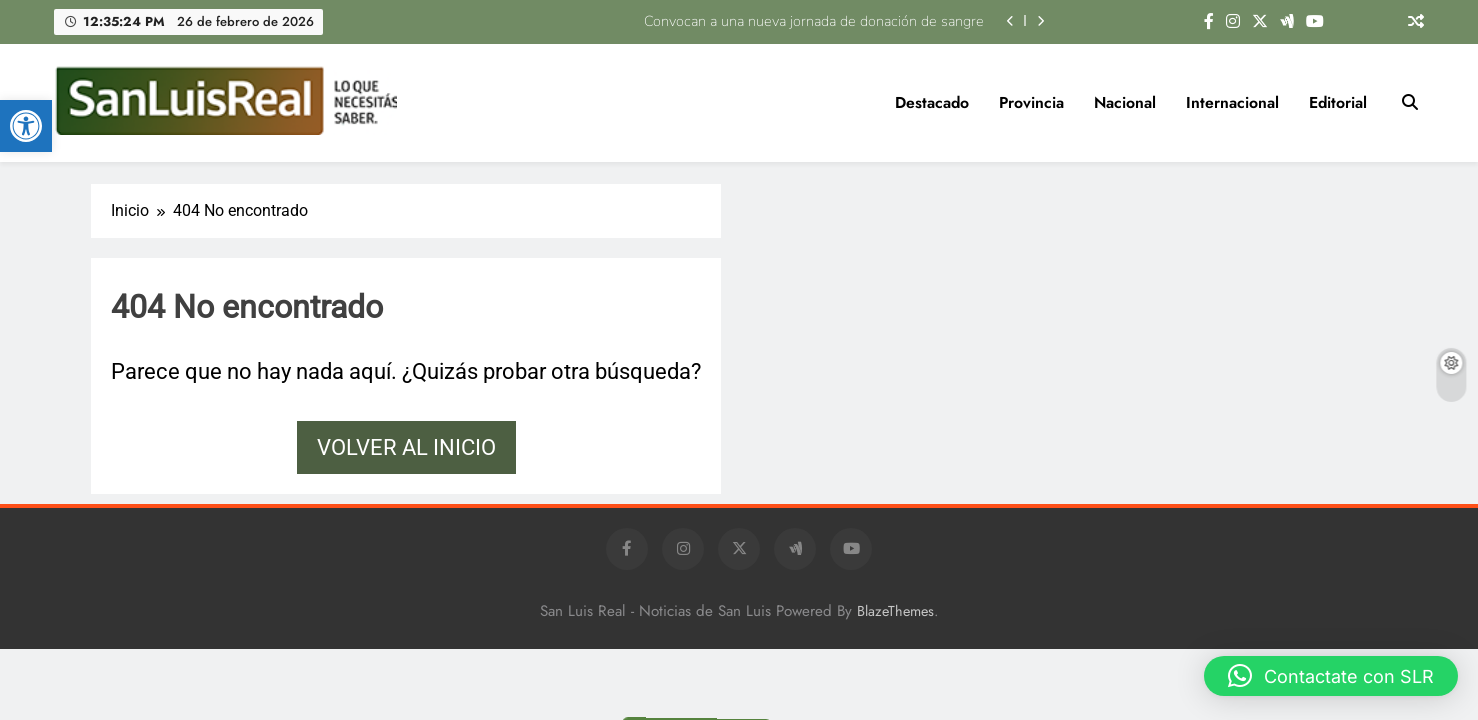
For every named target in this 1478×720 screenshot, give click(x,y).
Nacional (1125, 102)
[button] (26, 126)
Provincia (1031, 102)
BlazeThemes (895, 611)
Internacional (1232, 102)
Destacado (932, 102)
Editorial (1338, 102)
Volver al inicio (406, 447)
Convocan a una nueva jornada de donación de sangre (814, 21)
